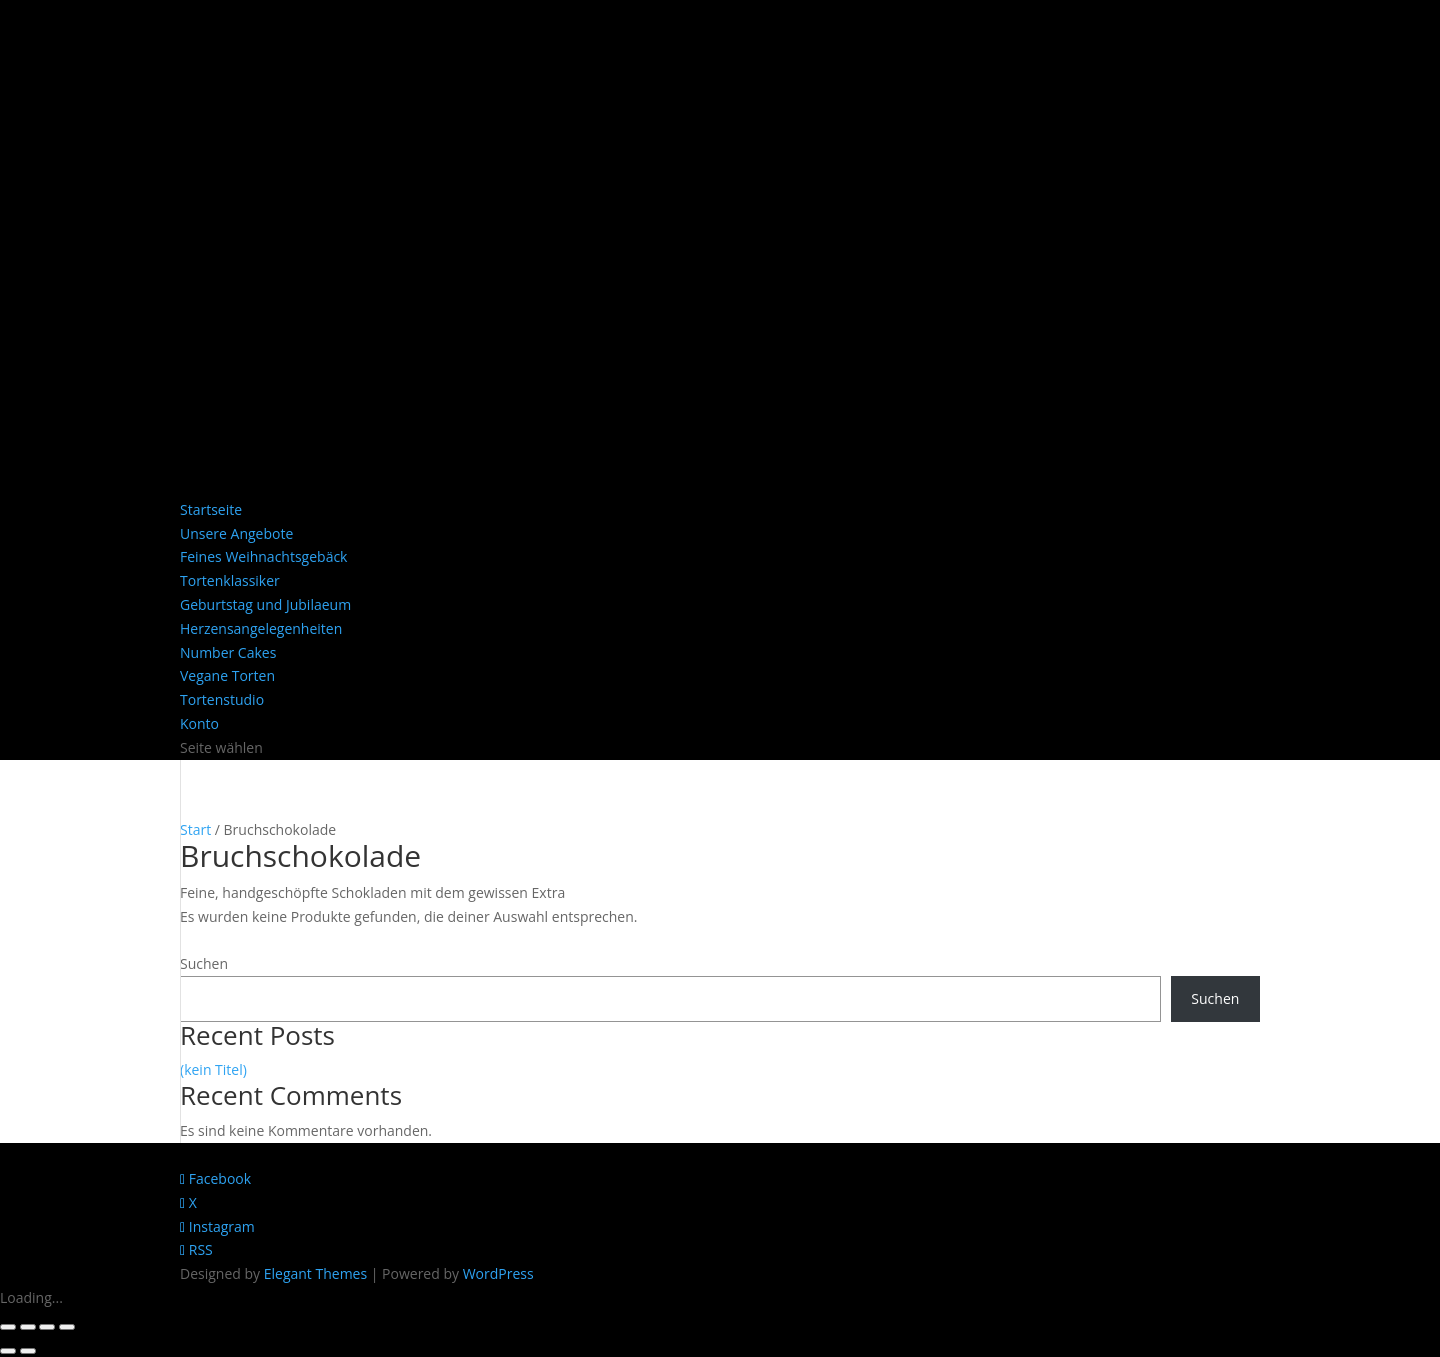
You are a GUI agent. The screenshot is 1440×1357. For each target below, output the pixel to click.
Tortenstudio (222, 699)
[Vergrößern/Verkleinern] (8, 1327)
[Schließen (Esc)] (67, 1327)
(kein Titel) (213, 1069)
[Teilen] (47, 1327)
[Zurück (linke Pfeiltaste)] (8, 1351)
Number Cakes (228, 652)
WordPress (498, 1273)
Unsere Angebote (236, 533)
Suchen (204, 963)
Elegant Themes (315, 1273)
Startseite (211, 509)
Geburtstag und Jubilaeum (265, 604)
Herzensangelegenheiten (261, 628)
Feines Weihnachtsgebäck (263, 556)
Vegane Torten (227, 675)
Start (195, 829)
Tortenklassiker (230, 580)
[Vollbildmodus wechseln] (28, 1327)
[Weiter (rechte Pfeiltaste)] (28, 1351)
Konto (199, 723)
